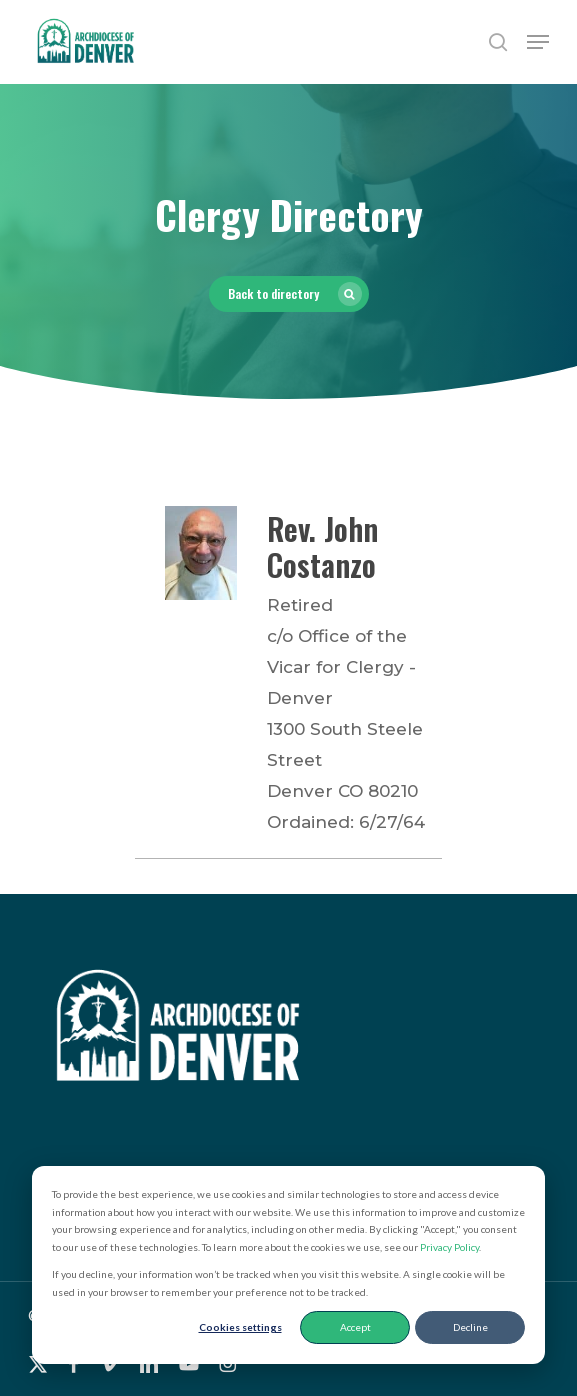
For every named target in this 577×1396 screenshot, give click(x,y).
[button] (538, 42)
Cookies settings (240, 1327)
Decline (470, 1327)
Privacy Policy (449, 1247)
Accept (355, 1327)
